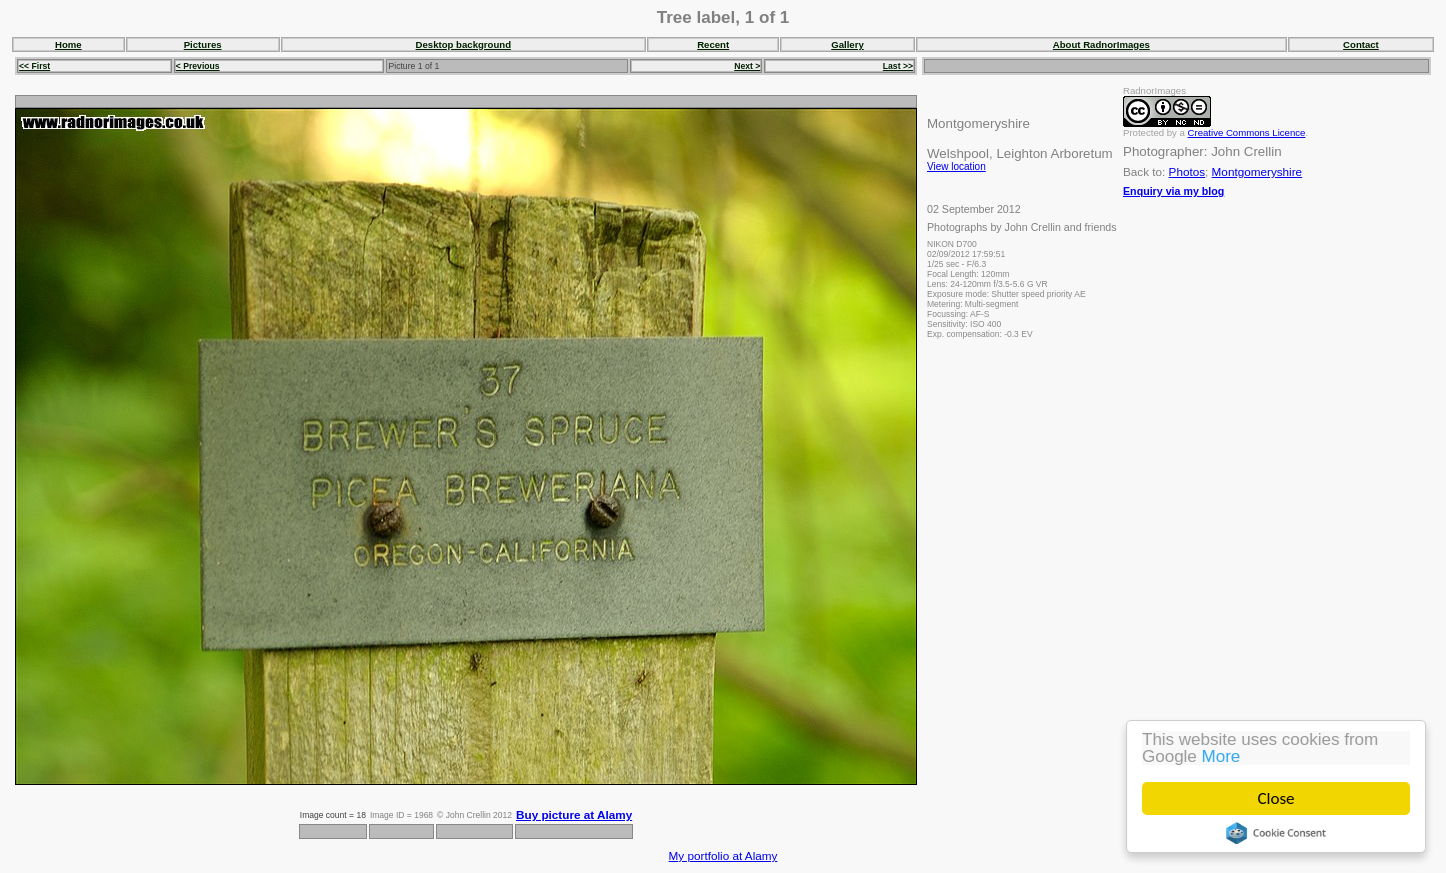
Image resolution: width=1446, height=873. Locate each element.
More (1221, 756)
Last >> (898, 66)
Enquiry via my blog (1173, 191)
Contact (1361, 44)
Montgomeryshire (1257, 171)
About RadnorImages (1101, 44)
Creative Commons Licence (1247, 132)
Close (1276, 798)
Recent (713, 44)
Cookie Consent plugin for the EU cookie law (1276, 833)
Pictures (203, 44)
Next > (747, 66)
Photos (1187, 171)
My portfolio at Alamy (723, 855)
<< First (34, 66)
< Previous (198, 66)
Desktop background (463, 44)
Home (68, 44)
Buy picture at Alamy (574, 814)
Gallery (847, 44)
